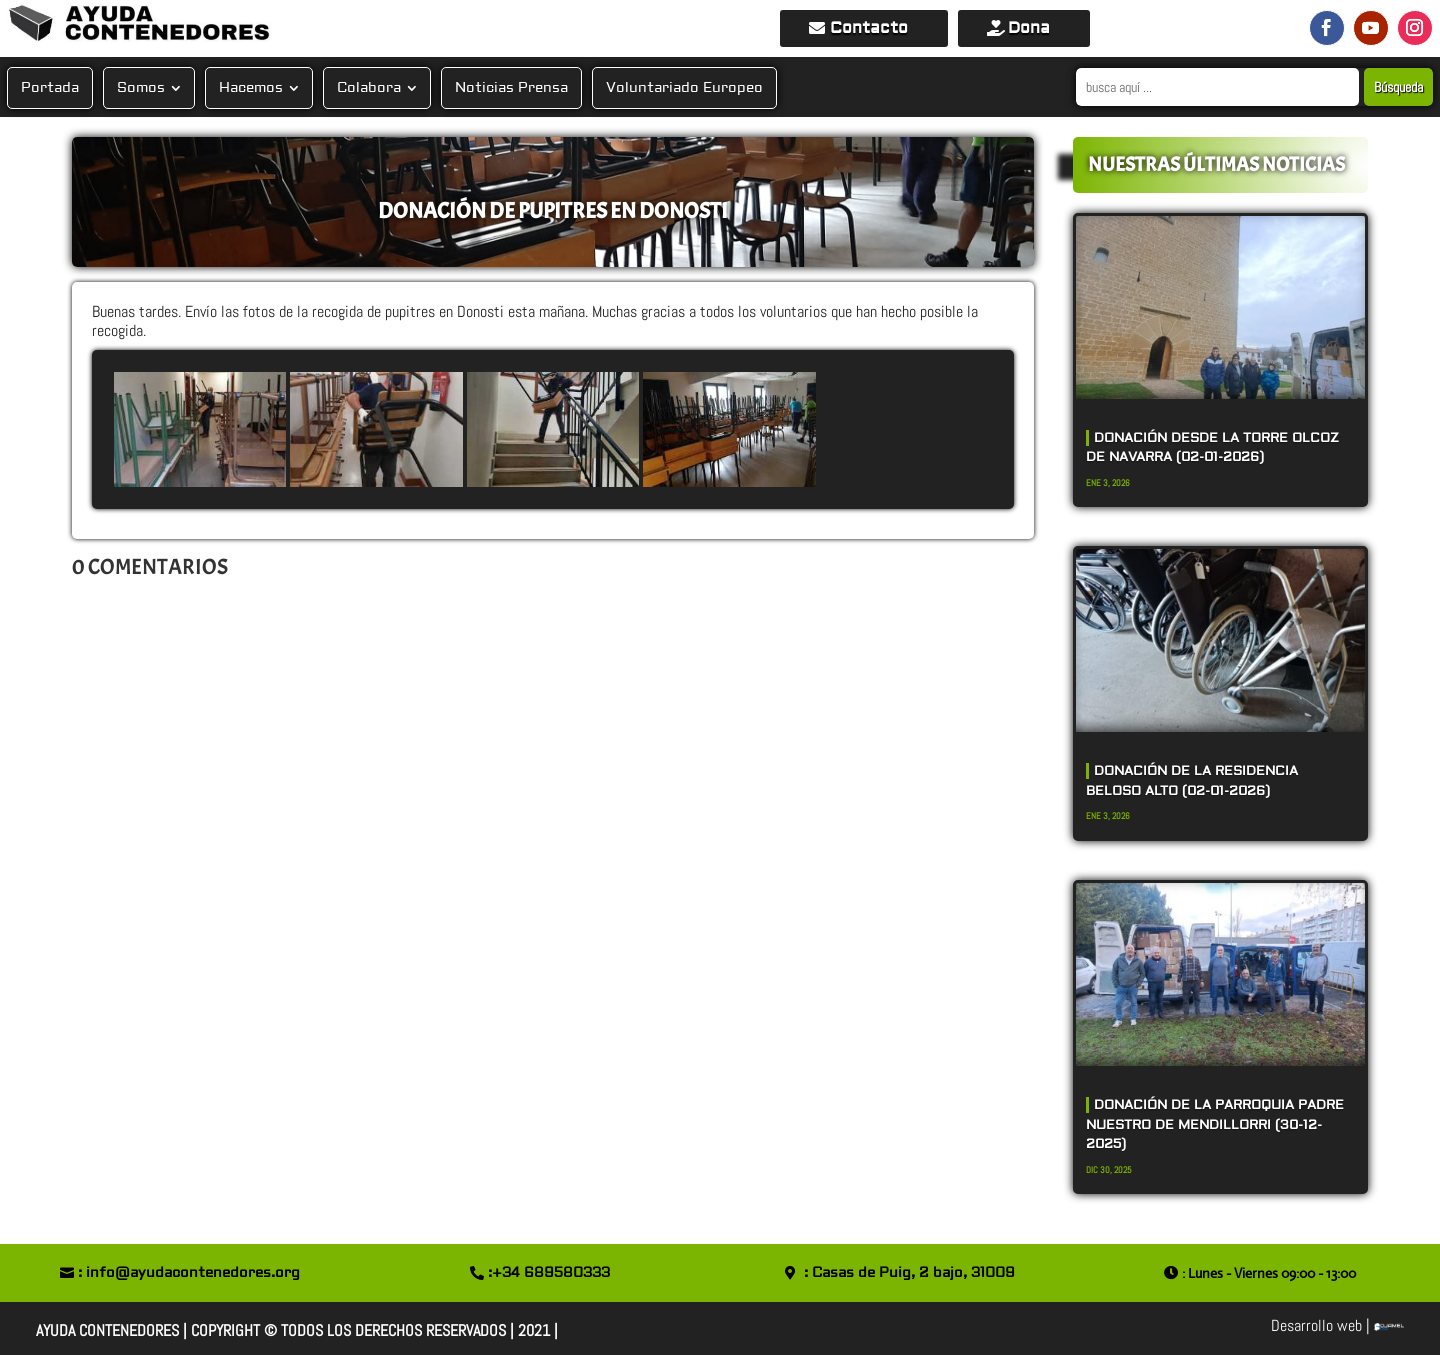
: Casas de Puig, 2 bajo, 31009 (909, 1273)
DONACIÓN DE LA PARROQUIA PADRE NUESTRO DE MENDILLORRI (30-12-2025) (1215, 1124)
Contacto (869, 28)
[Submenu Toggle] (175, 88)
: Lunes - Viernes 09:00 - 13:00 (1269, 1273)
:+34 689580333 (549, 1273)
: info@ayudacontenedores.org (189, 1273)
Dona (1029, 28)
